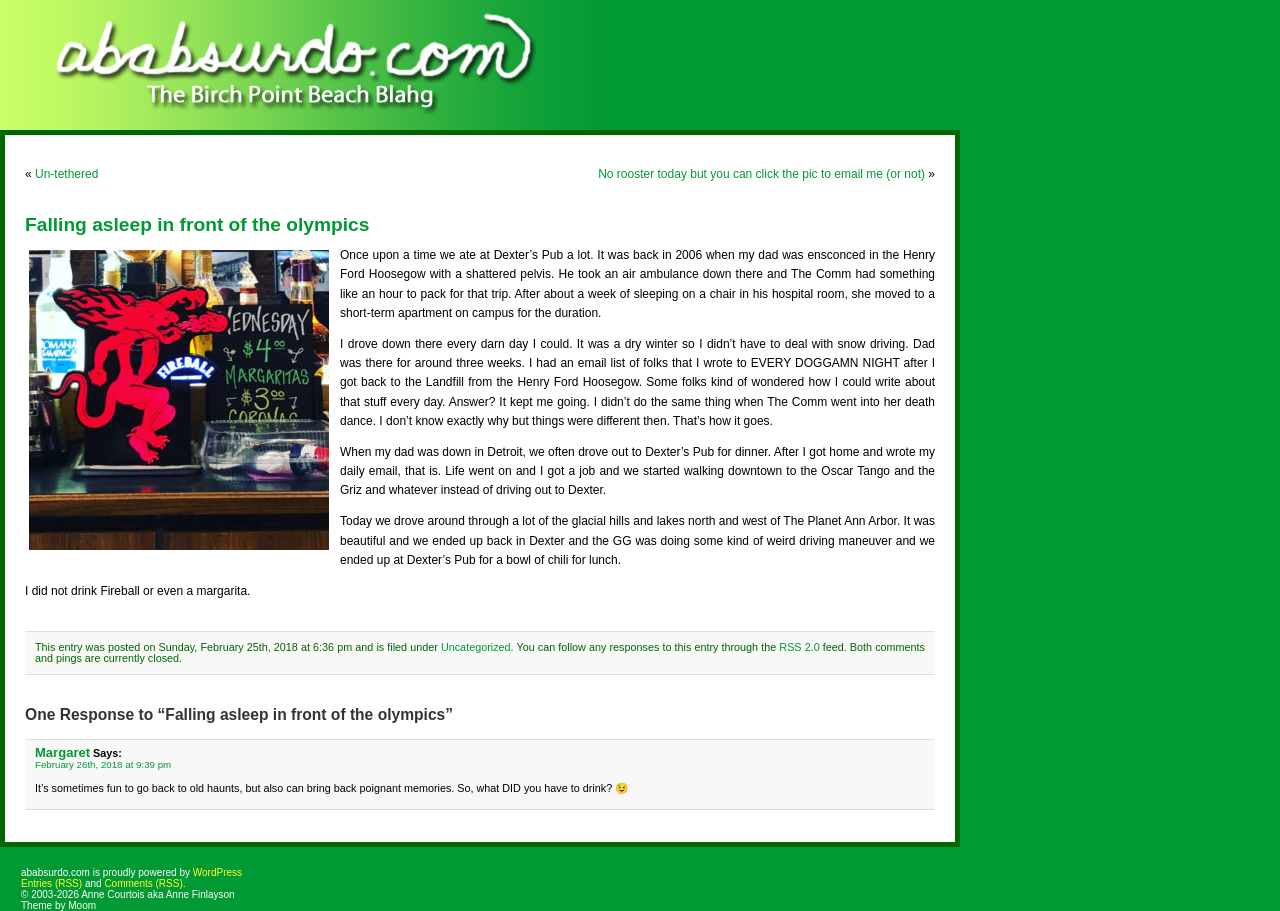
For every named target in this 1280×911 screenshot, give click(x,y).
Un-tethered (66, 174)
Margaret (62, 752)
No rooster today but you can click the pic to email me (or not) (761, 174)
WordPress (217, 872)
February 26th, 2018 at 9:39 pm (103, 764)
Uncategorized (476, 647)
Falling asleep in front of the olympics (197, 224)
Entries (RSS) (51, 883)
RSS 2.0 (799, 647)
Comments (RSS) (143, 883)
